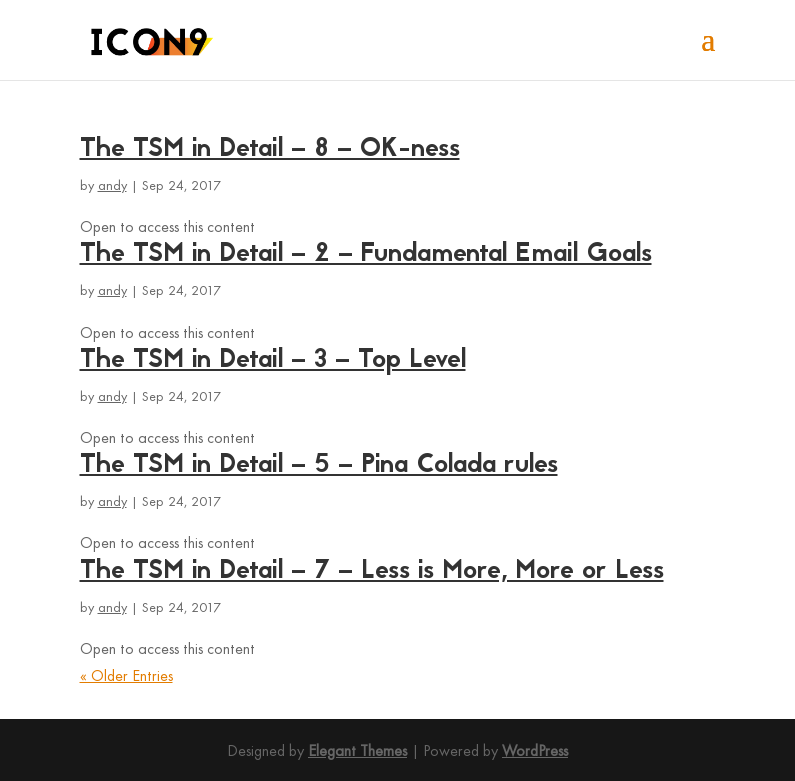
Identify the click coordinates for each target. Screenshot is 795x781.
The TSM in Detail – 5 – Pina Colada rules (319, 466)
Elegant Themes (357, 752)
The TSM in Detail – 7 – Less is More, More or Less (372, 572)
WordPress (535, 752)
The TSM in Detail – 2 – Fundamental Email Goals (366, 255)
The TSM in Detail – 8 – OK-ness (270, 150)
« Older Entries (126, 677)
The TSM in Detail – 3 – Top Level (273, 361)
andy (112, 186)
